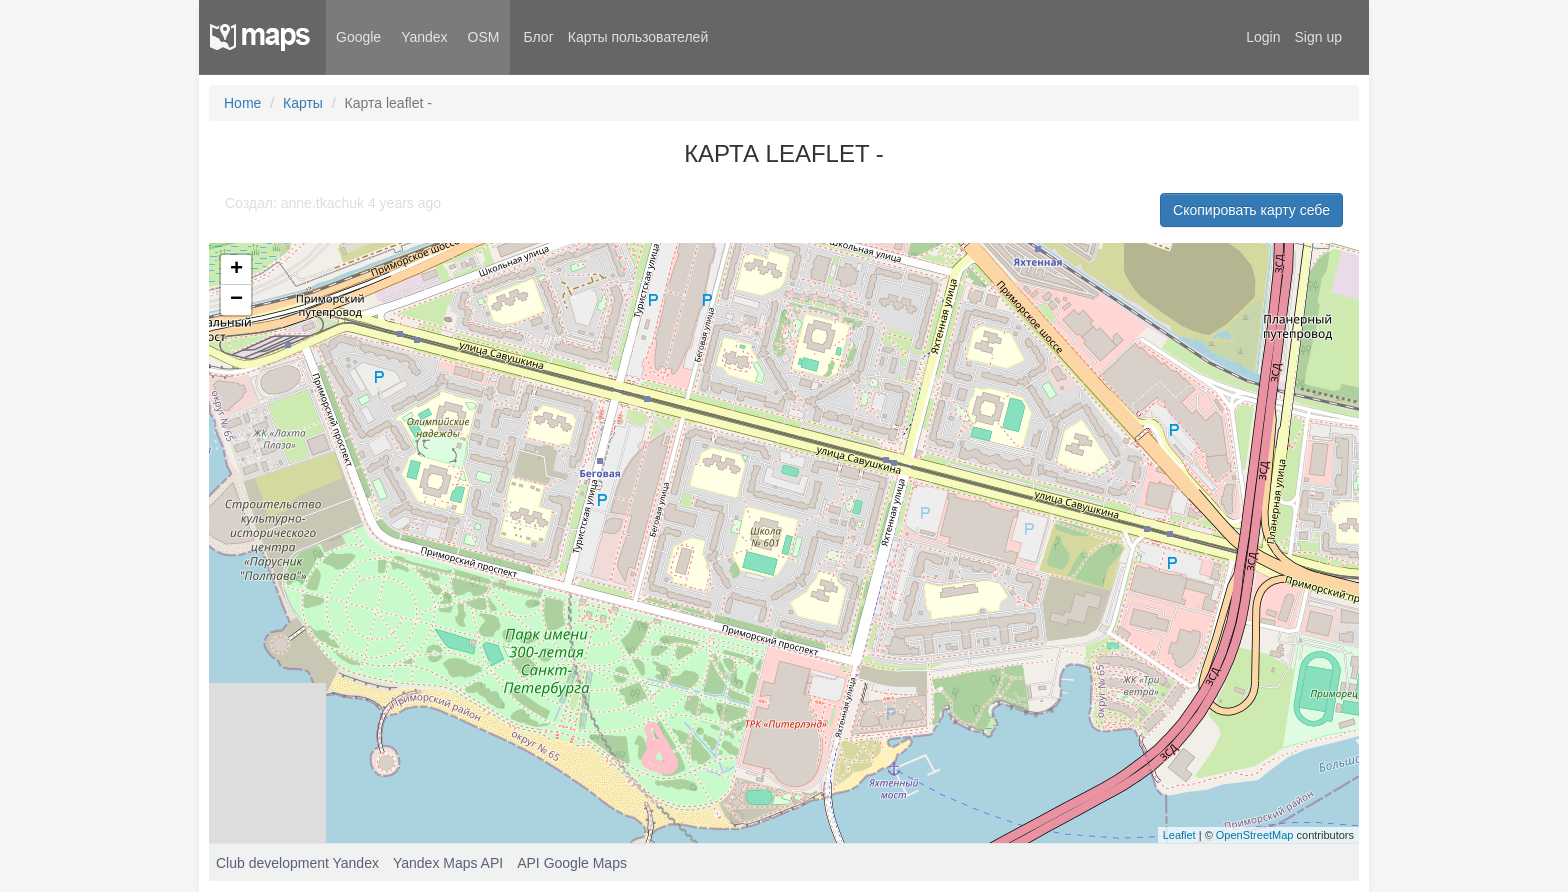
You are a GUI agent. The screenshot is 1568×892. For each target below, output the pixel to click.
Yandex (424, 37)
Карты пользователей (638, 37)
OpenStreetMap (1255, 835)
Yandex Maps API (448, 863)
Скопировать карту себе (1251, 210)
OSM (484, 37)
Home (242, 103)
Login (1263, 37)
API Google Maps (572, 863)
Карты (303, 103)
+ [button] (236, 270)
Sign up (1318, 37)
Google (358, 37)
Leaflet (1179, 835)
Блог (539, 37)
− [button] (236, 300)
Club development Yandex (297, 863)
